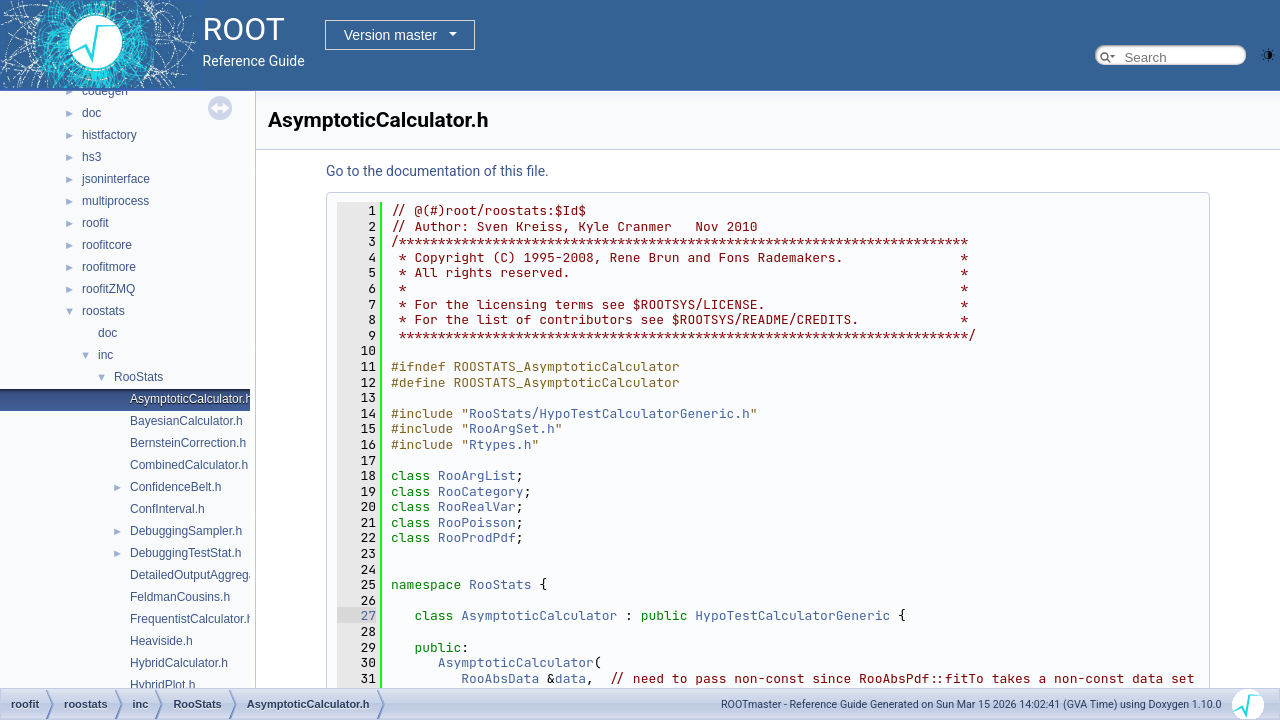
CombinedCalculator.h (189, 465)
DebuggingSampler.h (186, 531)
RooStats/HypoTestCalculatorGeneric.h (609, 413)
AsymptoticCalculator (539, 615)
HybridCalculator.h (179, 663)
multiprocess (115, 201)
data (570, 678)
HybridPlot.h (162, 685)
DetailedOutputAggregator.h (204, 575)
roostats (103, 311)
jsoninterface (116, 179)
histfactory (109, 135)
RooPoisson (477, 522)
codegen (105, 91)
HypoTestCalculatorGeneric (792, 615)
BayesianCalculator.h (186, 421)
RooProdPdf (477, 537)
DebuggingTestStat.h (185, 553)
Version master (390, 35)
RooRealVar (477, 506)
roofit (95, 223)
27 (356, 615)
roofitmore (109, 267)
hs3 (91, 157)
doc (91, 113)
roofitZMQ (108, 289)
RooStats (138, 377)
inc (105, 355)
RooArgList (477, 475)
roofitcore (107, 245)
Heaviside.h (161, 641)
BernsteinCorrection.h (188, 443)
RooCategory (481, 491)
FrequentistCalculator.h (191, 619)
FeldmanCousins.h (180, 597)
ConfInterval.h (167, 509)
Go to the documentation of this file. (437, 171)
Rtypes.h (500, 444)
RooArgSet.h (512, 428)
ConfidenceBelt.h (175, 487)
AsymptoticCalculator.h (191, 399)
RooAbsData (500, 678)
